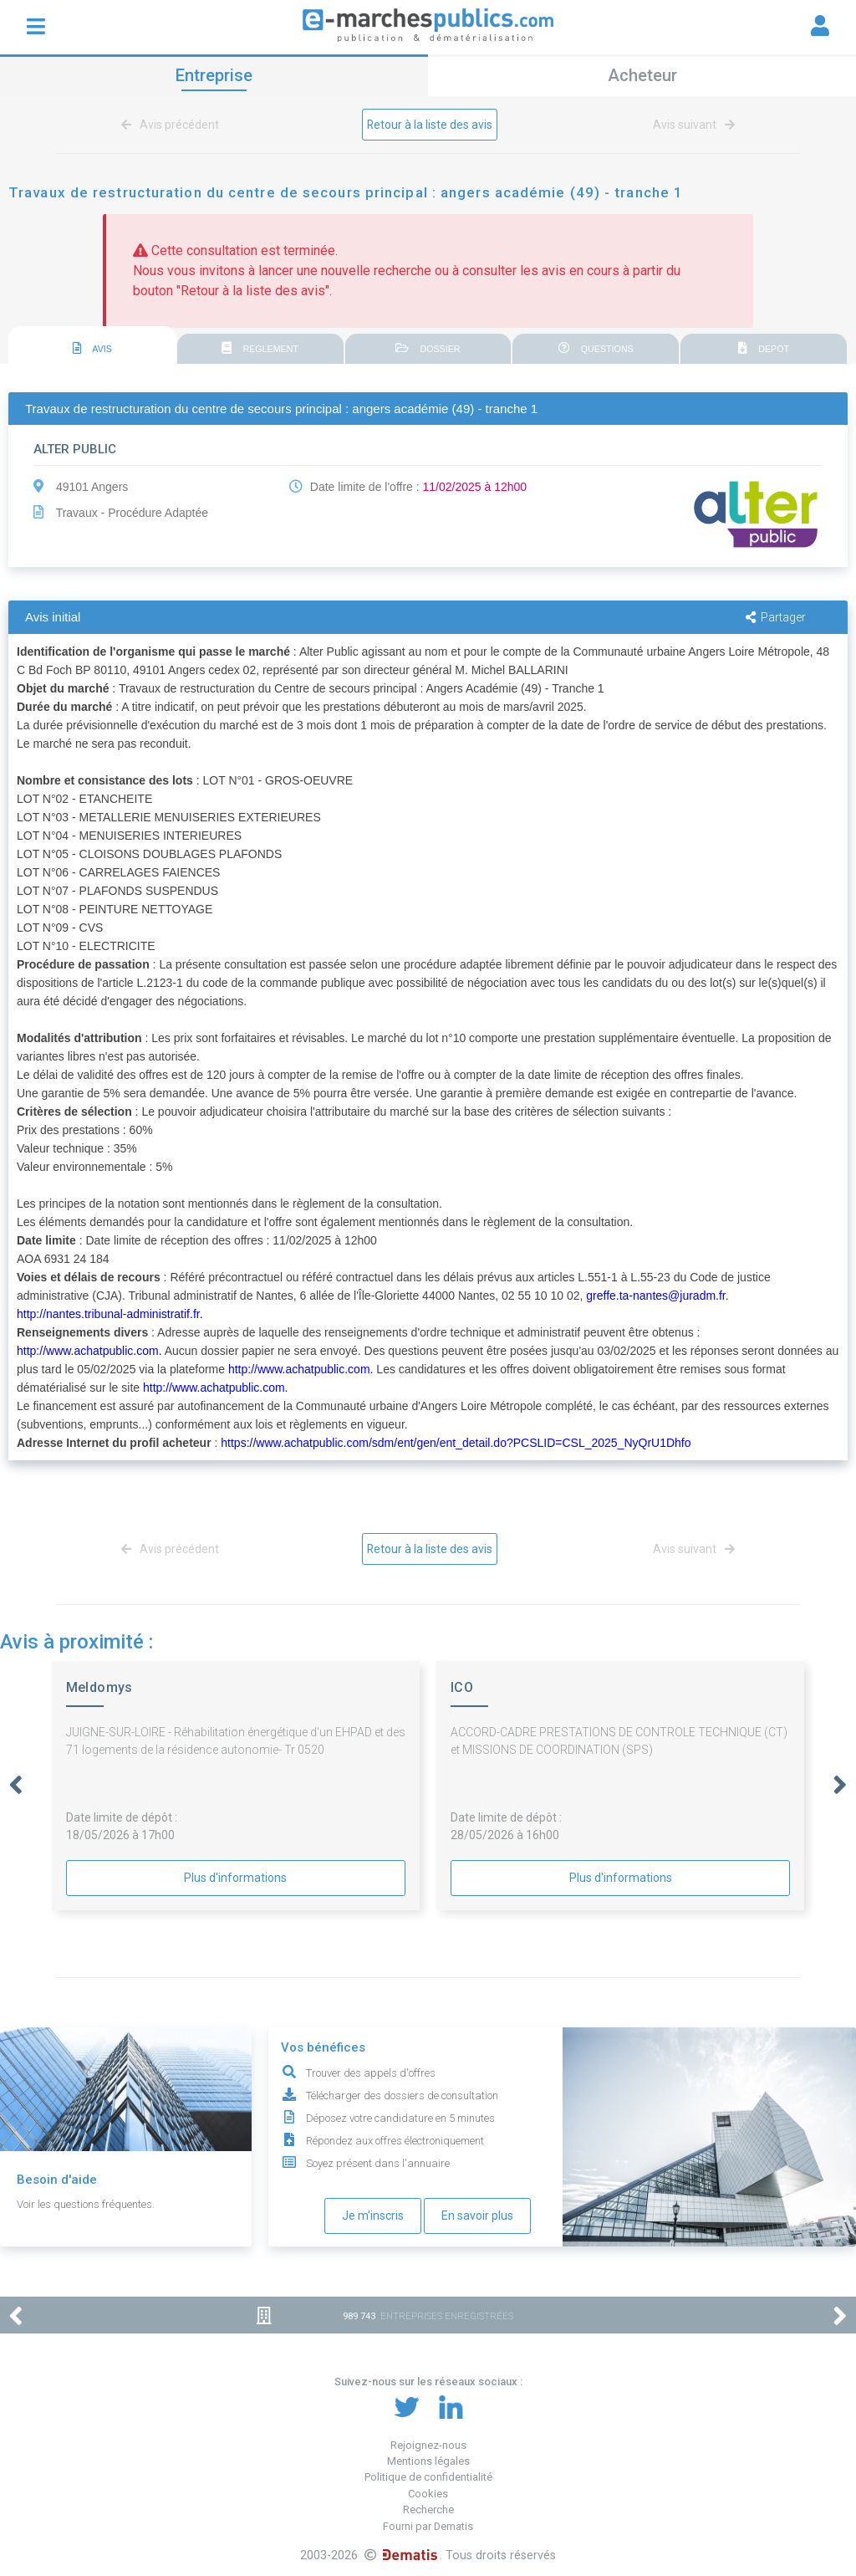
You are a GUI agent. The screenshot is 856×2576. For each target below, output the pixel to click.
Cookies (428, 2493)
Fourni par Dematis (428, 2526)
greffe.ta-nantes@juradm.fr (655, 1295)
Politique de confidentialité (428, 2477)
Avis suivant (691, 124)
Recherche (428, 2509)
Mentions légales (428, 2461)
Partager (776, 617)
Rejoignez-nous (428, 2445)
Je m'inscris (373, 2215)
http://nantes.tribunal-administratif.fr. (110, 1314)
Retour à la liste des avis (430, 124)
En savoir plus (477, 2215)
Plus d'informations (235, 1877)
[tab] (92, 345)
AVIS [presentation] (93, 349)
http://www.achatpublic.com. (89, 1350)
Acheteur (642, 75)
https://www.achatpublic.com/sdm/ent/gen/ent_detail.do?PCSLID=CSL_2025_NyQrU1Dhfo (455, 1442)
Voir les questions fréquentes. (86, 2204)
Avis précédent (173, 124)
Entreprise (214, 75)
